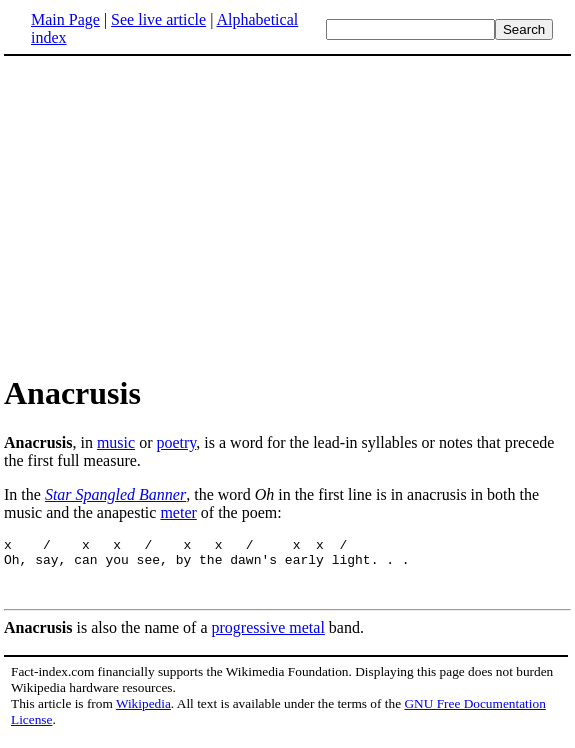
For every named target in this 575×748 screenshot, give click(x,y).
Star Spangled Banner (115, 494)
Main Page (65, 19)
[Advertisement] (288, 214)
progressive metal (268, 636)
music (116, 442)
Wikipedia (143, 712)
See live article (158, 19)
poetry (176, 442)
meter (178, 512)
